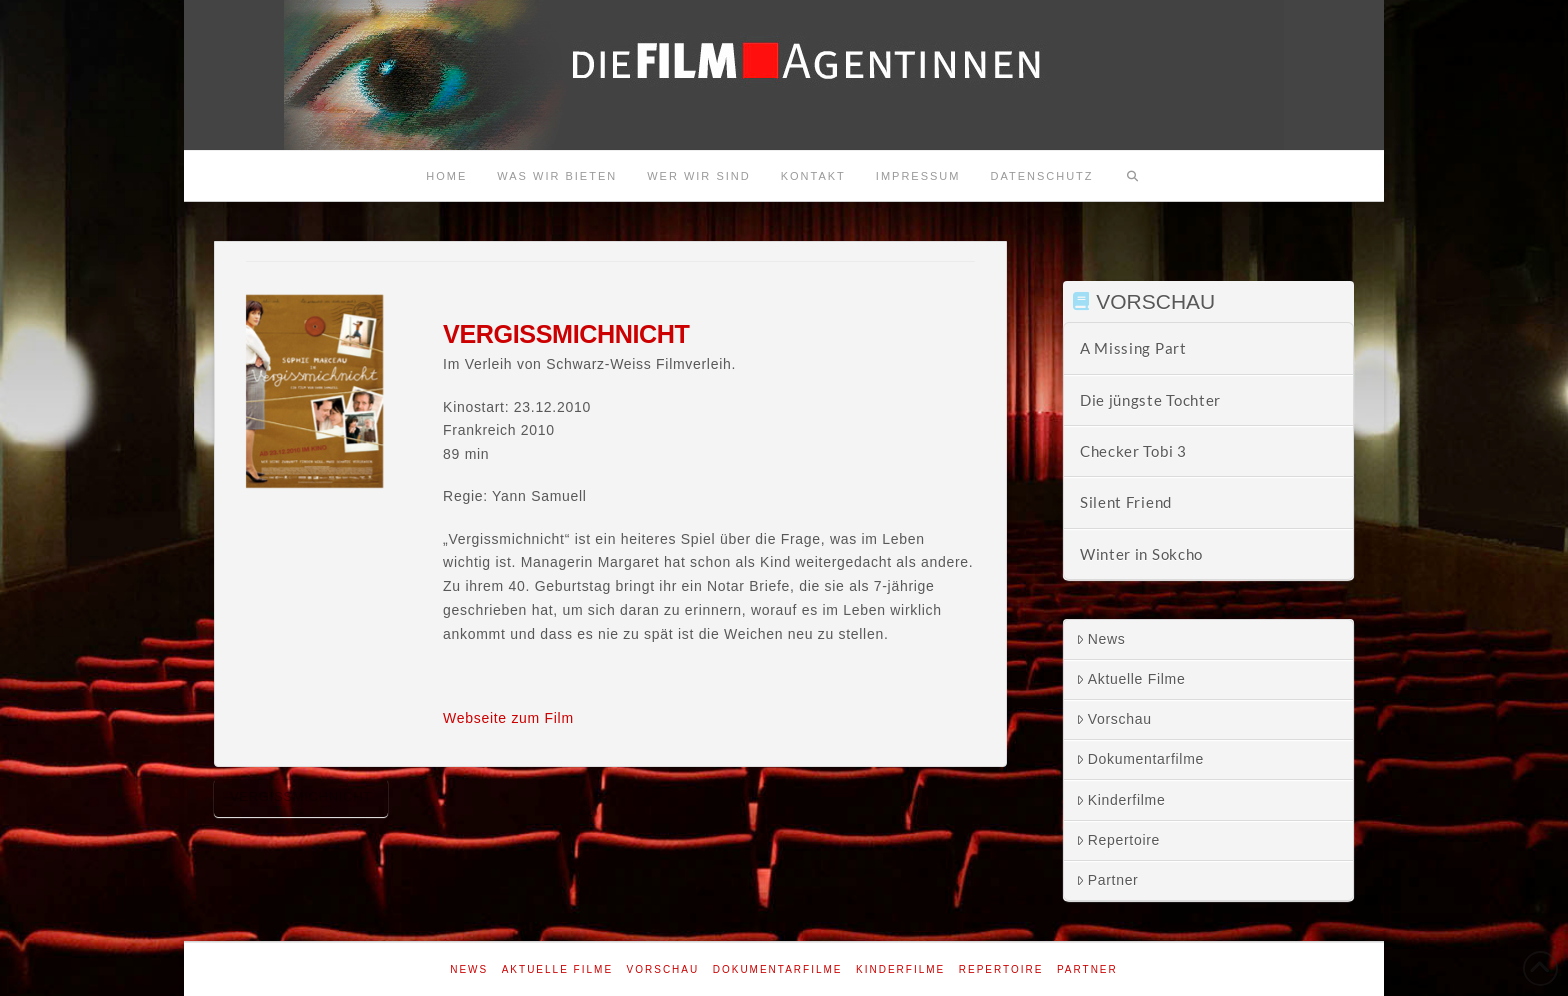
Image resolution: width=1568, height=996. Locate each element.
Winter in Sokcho (1141, 554)
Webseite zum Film (508, 718)
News (1101, 639)
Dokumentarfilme (1140, 759)
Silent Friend (1126, 502)
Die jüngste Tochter (1150, 400)
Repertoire (1118, 840)
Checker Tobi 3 (1133, 451)
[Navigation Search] (1133, 176)
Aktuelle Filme (1131, 679)
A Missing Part (1133, 348)
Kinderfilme (1121, 800)
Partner (1107, 880)
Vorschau (1114, 719)
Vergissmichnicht (301, 796)
